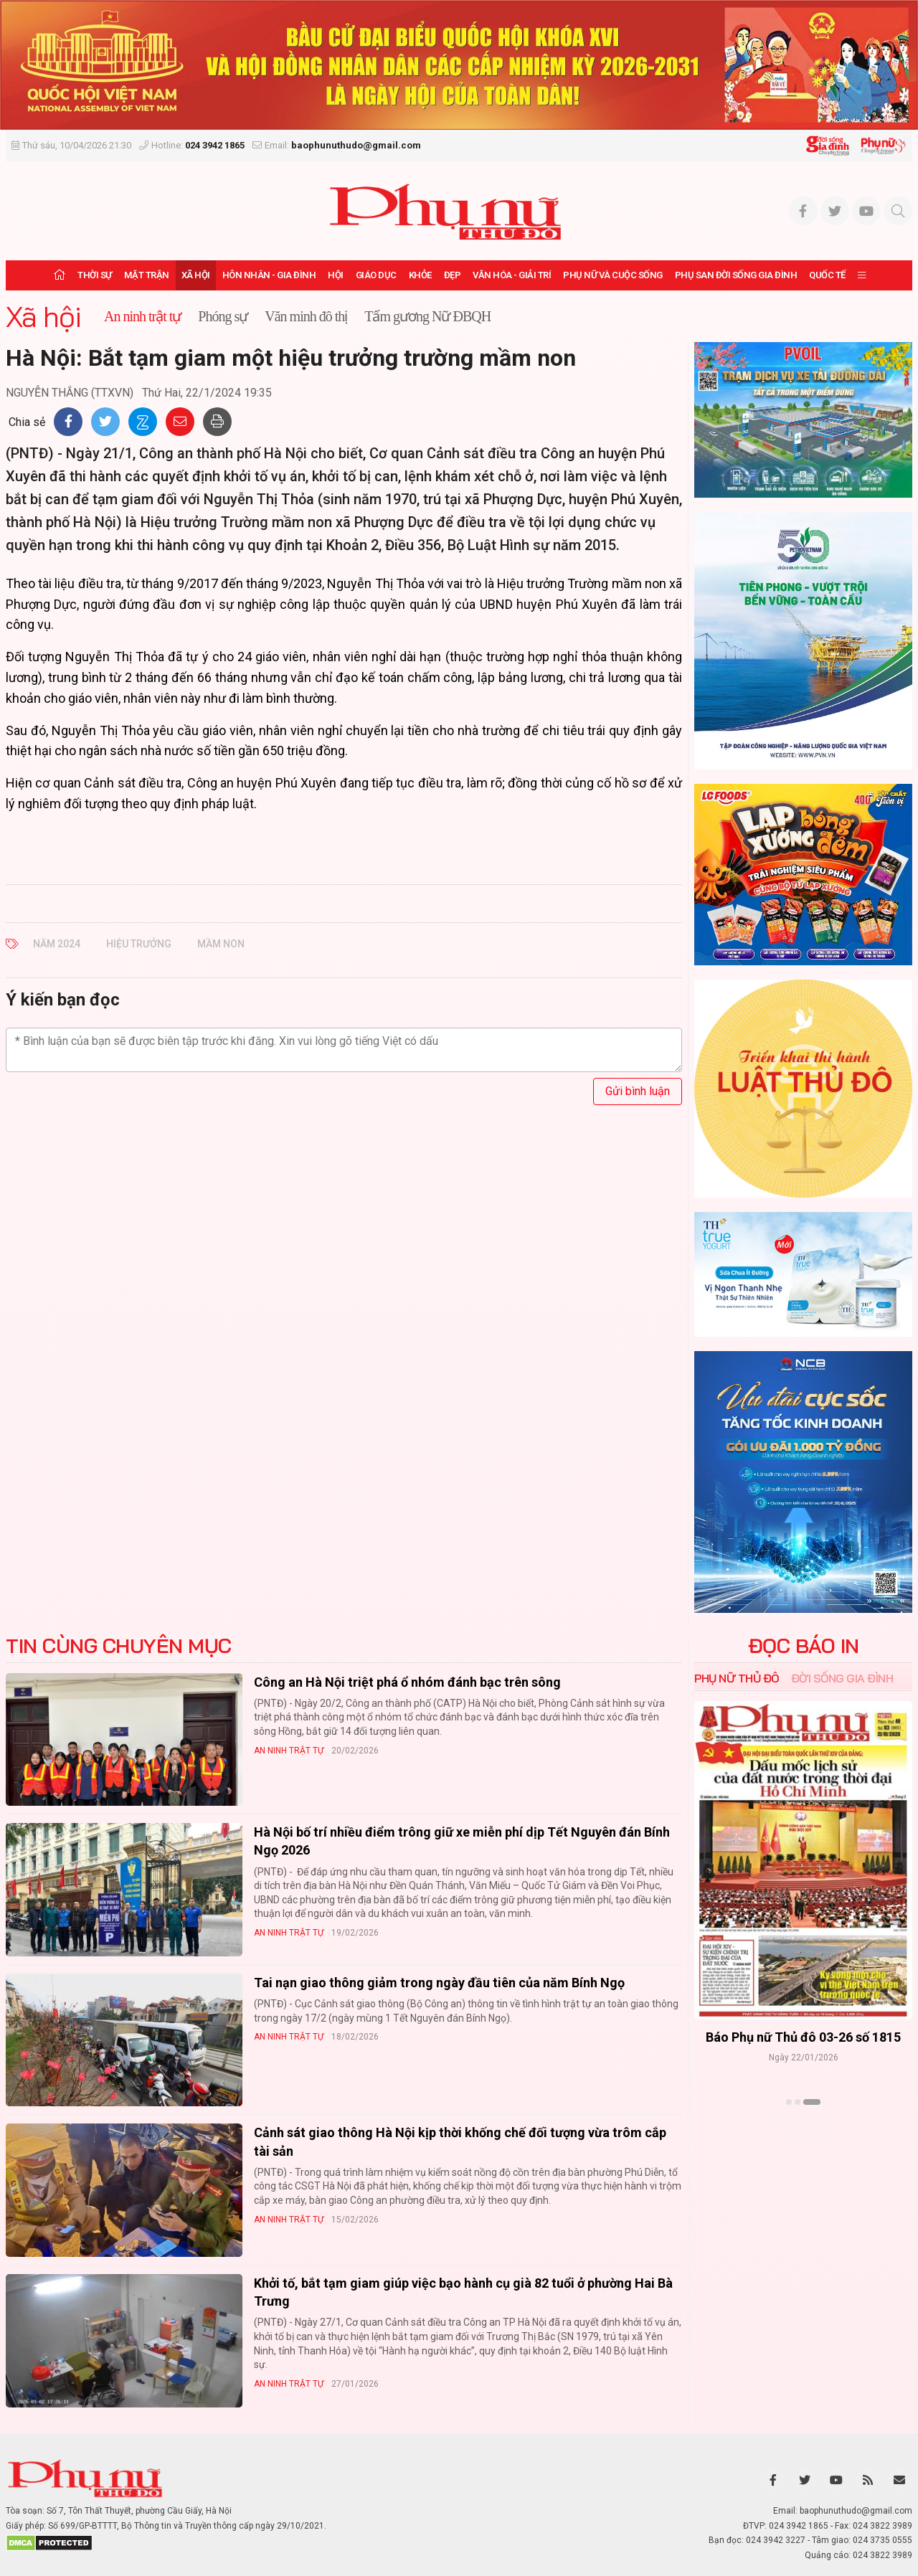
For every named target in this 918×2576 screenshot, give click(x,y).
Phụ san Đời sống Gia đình (736, 275)
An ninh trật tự (288, 1750)
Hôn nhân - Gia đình (269, 275)
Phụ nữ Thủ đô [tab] (737, 1678)
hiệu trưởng (138, 944)
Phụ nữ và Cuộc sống (613, 275)
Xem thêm (804, 2127)
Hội (336, 275)
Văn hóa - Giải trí (512, 275)
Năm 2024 (56, 944)
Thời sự (94, 275)
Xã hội (195, 275)
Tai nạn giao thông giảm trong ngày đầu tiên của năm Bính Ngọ (439, 1982)
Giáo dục (376, 275)
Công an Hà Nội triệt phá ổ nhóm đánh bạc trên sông (407, 1682)
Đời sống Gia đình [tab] (842, 1678)
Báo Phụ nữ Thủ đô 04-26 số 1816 (758, 2036)
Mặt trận (146, 275)
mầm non (221, 944)
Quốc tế (827, 275)
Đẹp (452, 275)
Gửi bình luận (637, 1091)
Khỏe (420, 275)
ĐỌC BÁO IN (803, 1646)
